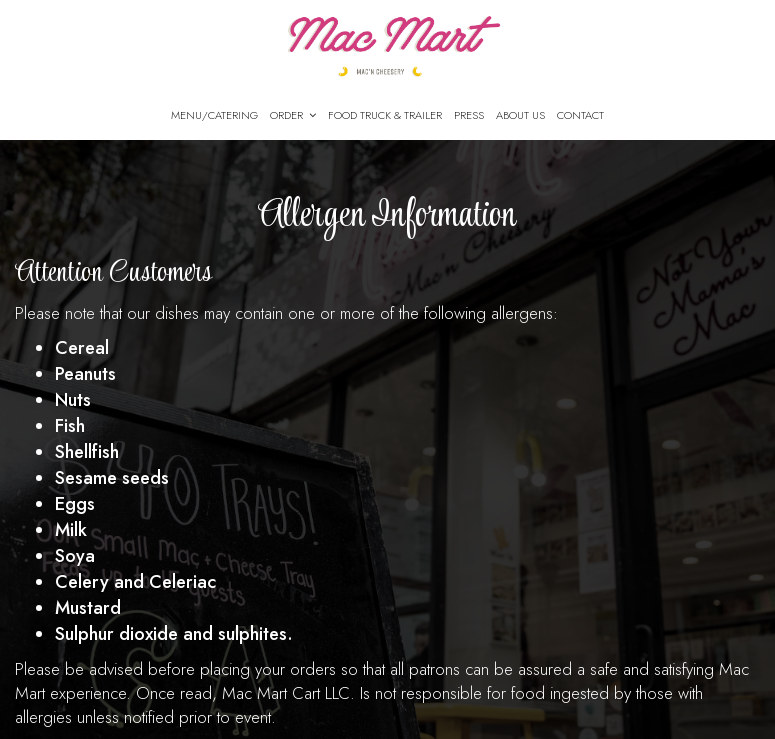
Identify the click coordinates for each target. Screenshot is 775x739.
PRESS (469, 115)
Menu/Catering (214, 115)
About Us (520, 115)
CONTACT (580, 115)
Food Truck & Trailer (385, 115)
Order (293, 115)
